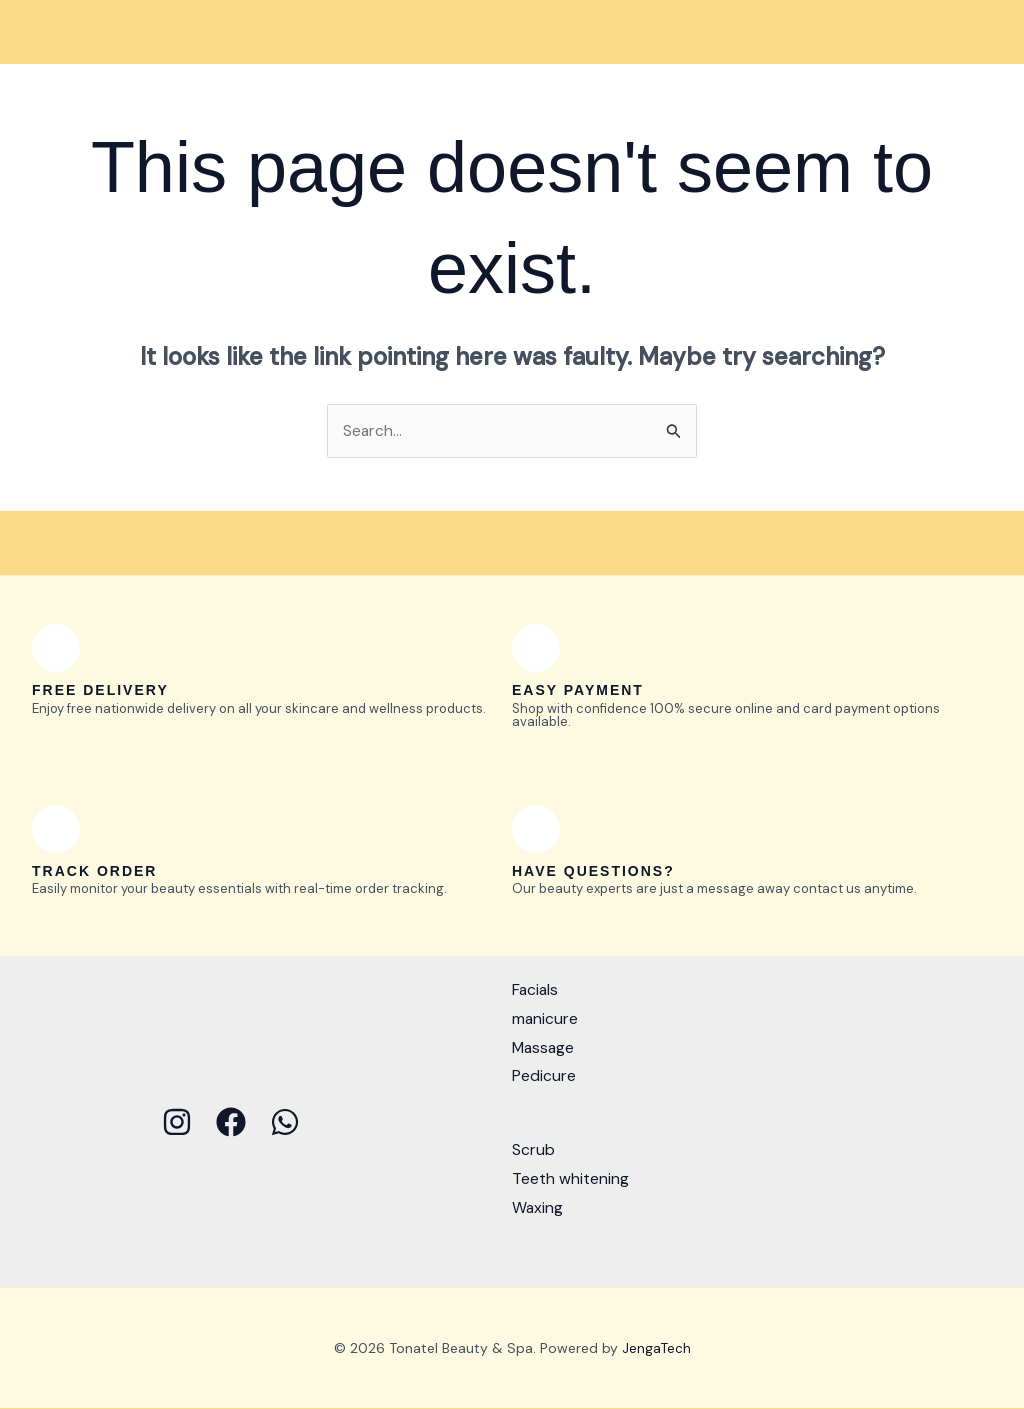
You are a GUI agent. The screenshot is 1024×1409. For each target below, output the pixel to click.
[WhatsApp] (285, 1122)
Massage (544, 1047)
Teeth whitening (570, 1178)
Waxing (538, 1207)
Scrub (533, 1150)
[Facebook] (231, 1122)
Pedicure (544, 1076)
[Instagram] (177, 1122)
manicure (545, 1018)
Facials (536, 990)
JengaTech (656, 1348)
